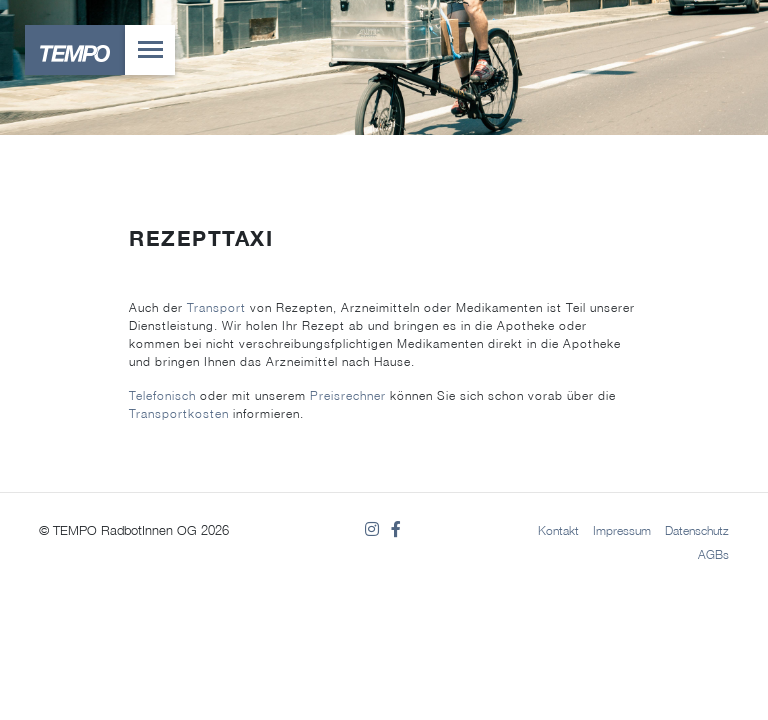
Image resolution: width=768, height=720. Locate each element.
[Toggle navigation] (150, 50)
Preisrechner (348, 395)
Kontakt (558, 530)
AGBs (713, 554)
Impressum (622, 530)
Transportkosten (179, 413)
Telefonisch (162, 395)
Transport (216, 307)
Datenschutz (697, 530)
